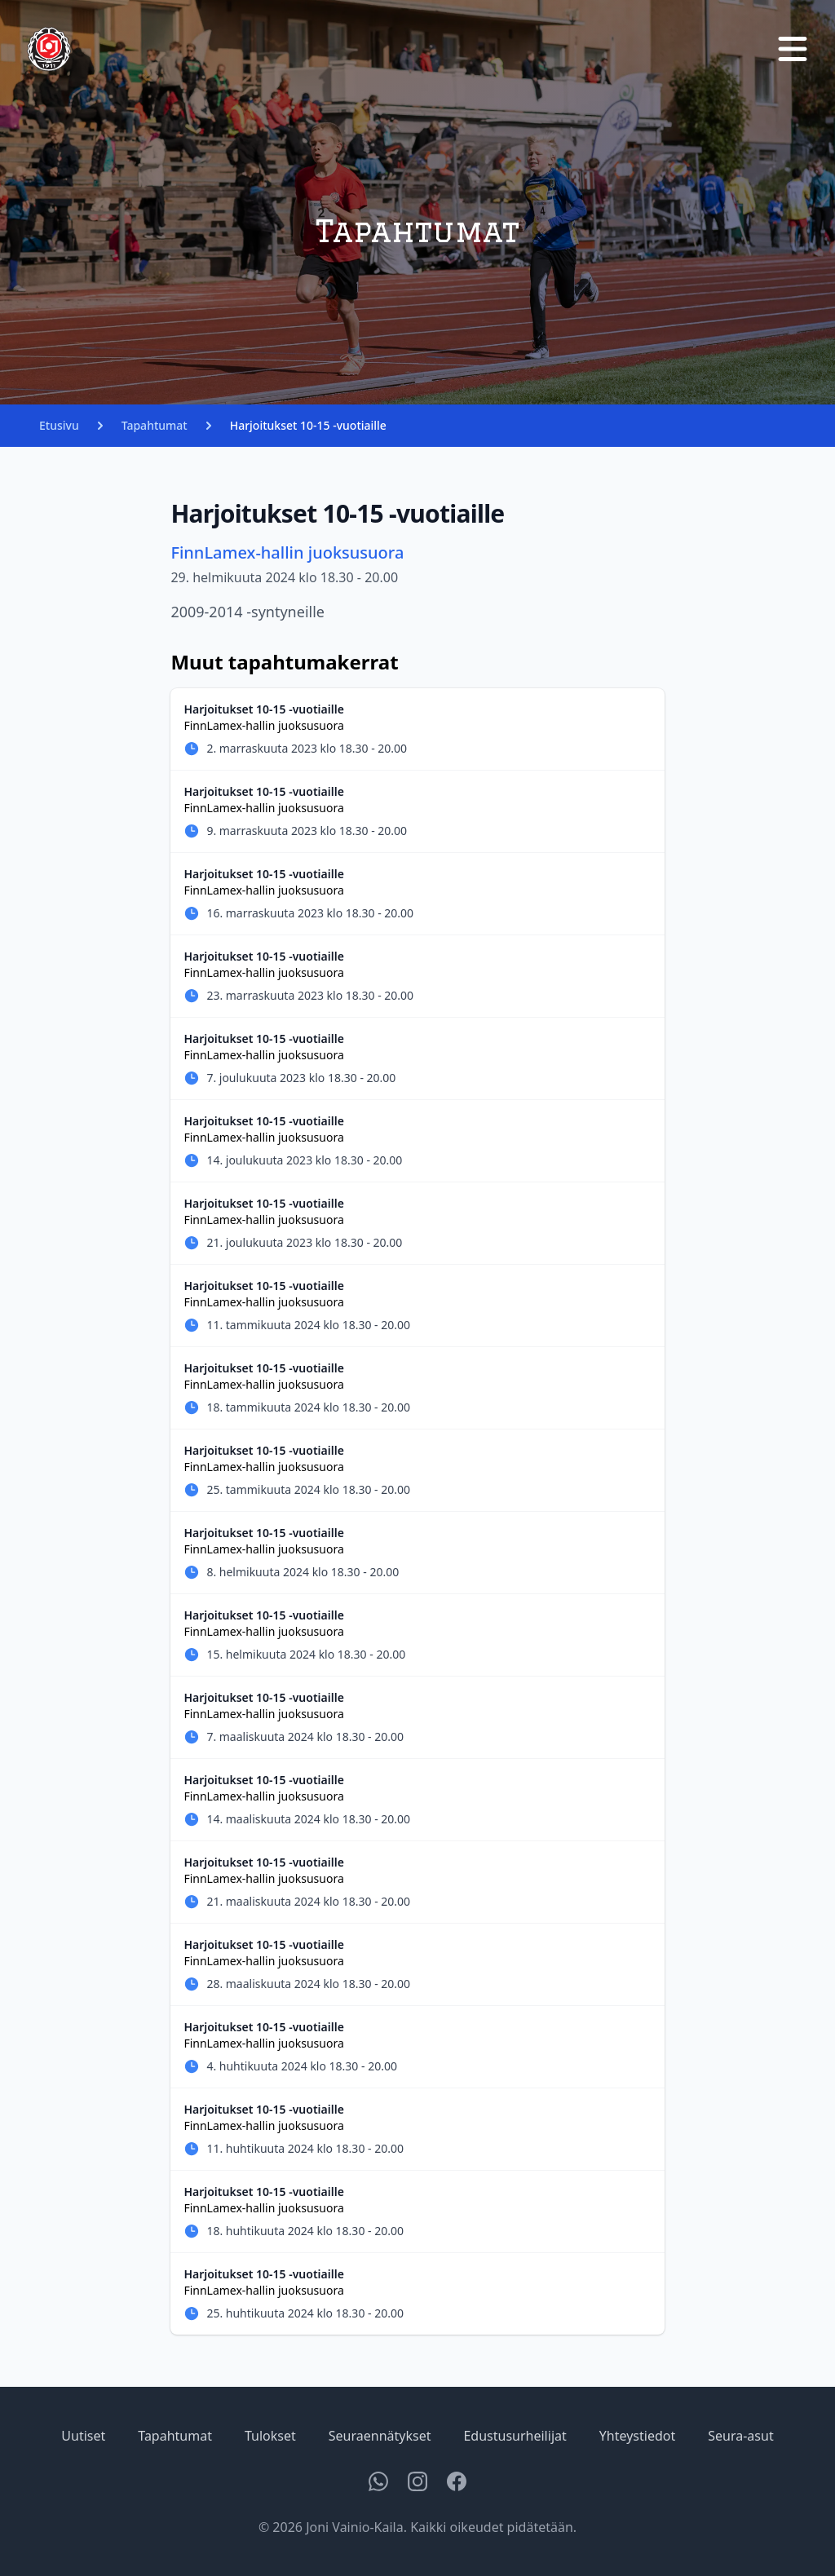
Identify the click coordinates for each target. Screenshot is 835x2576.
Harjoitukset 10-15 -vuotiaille (308, 425)
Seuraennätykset (380, 2436)
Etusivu (59, 425)
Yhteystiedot (637, 2436)
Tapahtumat (154, 425)
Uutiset (83, 2436)
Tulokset (270, 2436)
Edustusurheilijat (514, 2436)
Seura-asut (740, 2436)
